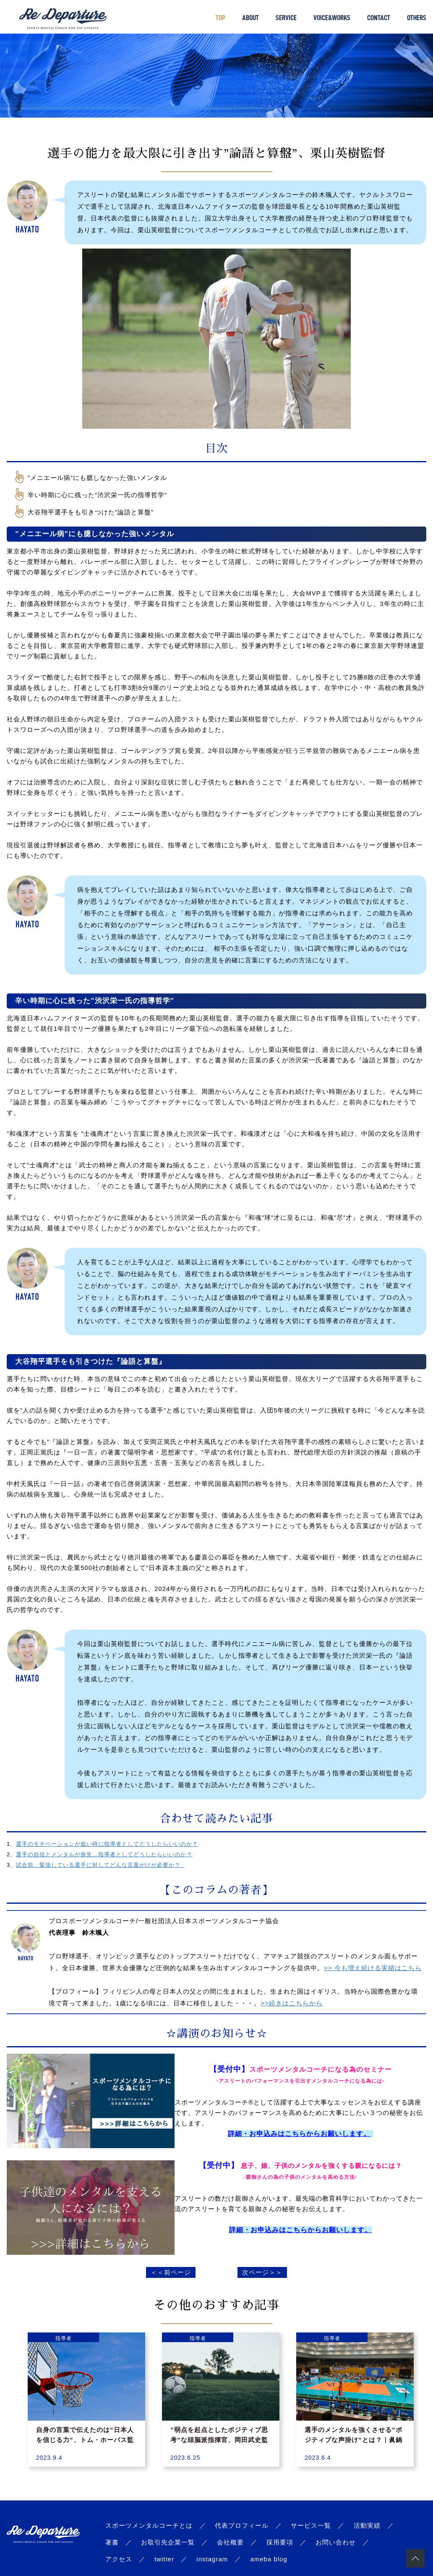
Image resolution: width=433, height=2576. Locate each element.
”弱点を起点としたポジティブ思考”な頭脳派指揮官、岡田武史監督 (219, 2439)
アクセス (118, 2559)
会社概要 (230, 2542)
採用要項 (279, 2542)
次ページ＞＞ (262, 2272)
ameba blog (268, 2559)
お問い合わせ (336, 2542)
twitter (164, 2559)
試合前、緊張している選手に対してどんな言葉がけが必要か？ (100, 1865)
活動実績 (367, 2525)
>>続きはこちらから (292, 2003)
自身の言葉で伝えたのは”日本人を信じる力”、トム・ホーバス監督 (85, 2439)
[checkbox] (220, 477)
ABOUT (250, 17)
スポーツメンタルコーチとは (149, 2525)
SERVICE (286, 17)
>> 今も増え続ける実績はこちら (373, 1967)
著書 (112, 2542)
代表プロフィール (242, 2525)
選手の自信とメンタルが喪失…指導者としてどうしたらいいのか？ (104, 1854)
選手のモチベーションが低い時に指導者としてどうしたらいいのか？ (107, 1844)
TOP (220, 17)
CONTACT (378, 17)
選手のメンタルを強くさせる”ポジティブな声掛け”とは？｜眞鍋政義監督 (353, 2439)
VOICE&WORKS (331, 17)
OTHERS (416, 17)
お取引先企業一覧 (168, 2542)
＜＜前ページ (171, 2272)
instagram (212, 2559)
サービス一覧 (311, 2525)
